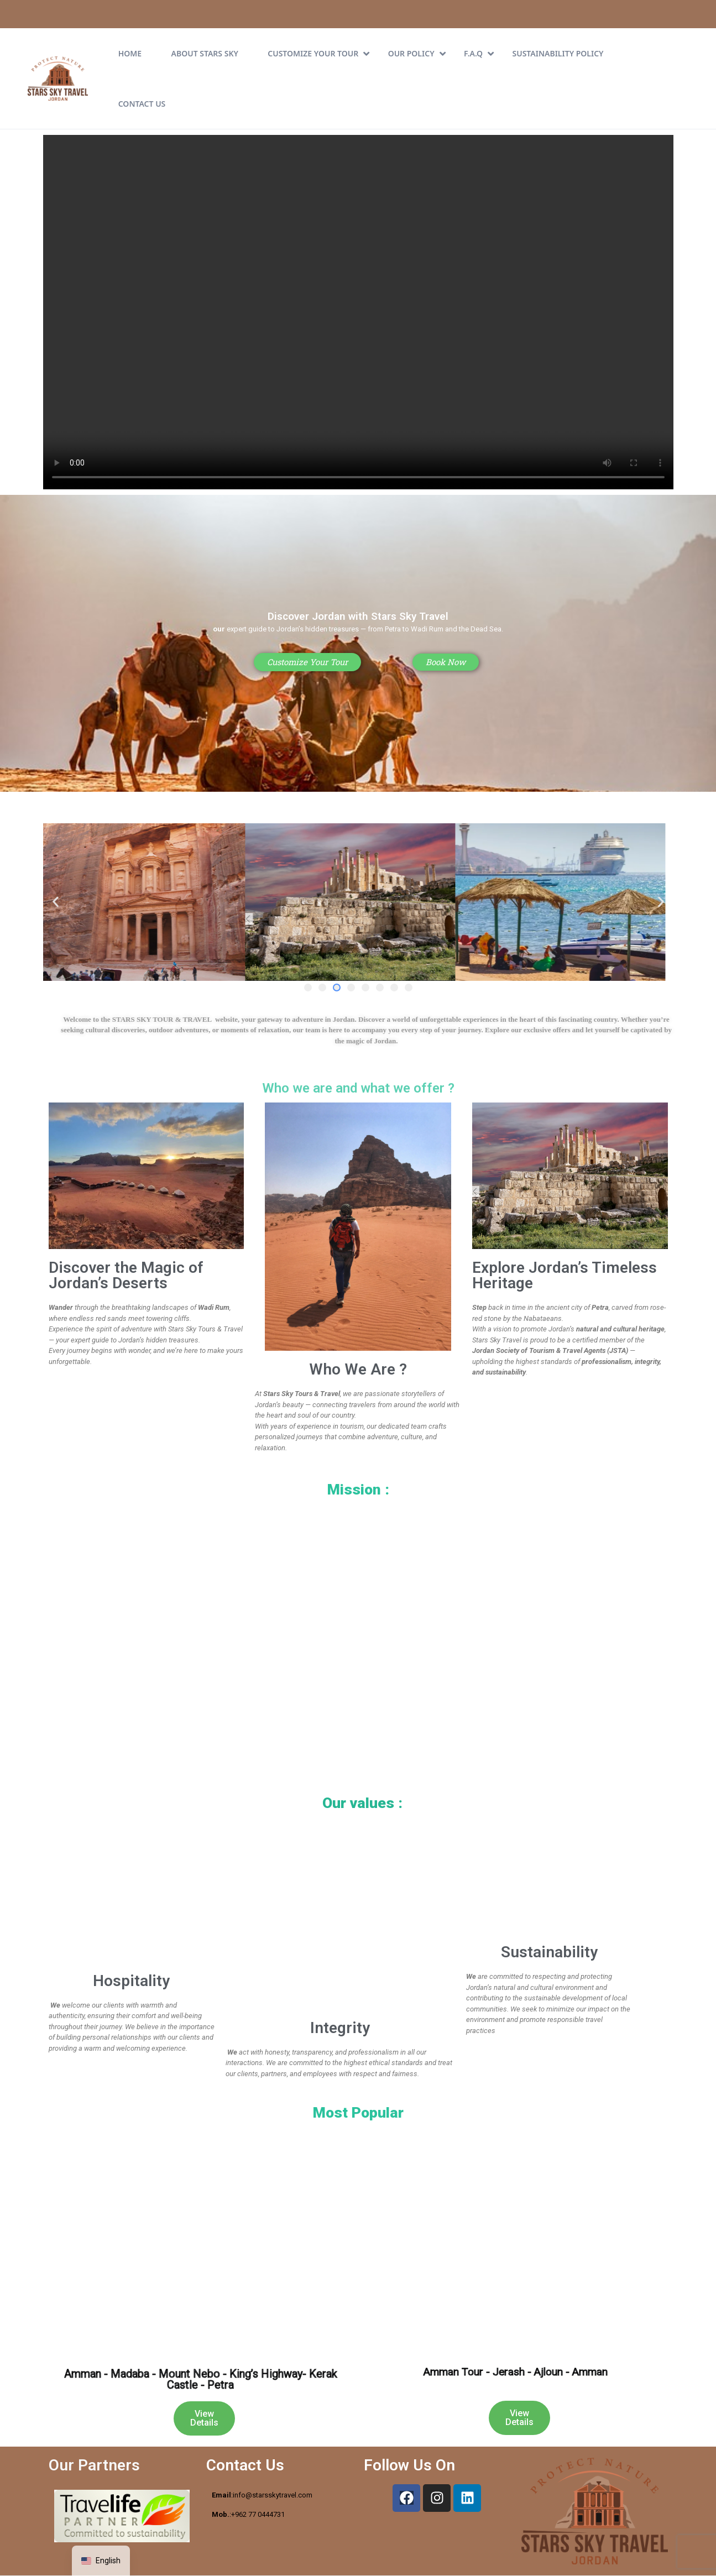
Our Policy (417, 53)
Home (130, 53)
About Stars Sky (204, 53)
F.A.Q (479, 53)
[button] (55, 902)
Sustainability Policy (558, 53)
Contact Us (142, 103)
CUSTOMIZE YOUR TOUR (318, 53)
